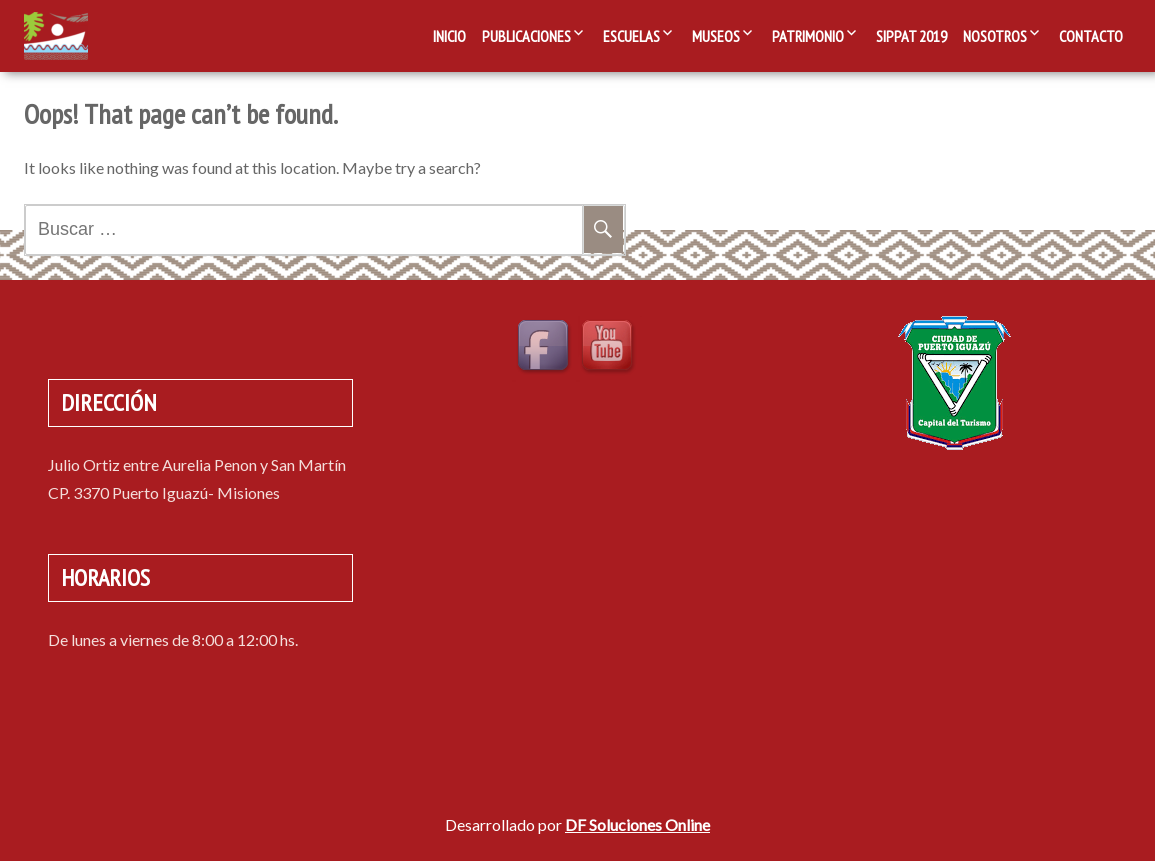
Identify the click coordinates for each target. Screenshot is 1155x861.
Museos (716, 36)
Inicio (449, 36)
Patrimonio (808, 36)
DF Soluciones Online (637, 824)
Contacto (1091, 36)
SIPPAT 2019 (911, 36)
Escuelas (631, 36)
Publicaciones (526, 36)
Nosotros (995, 36)
